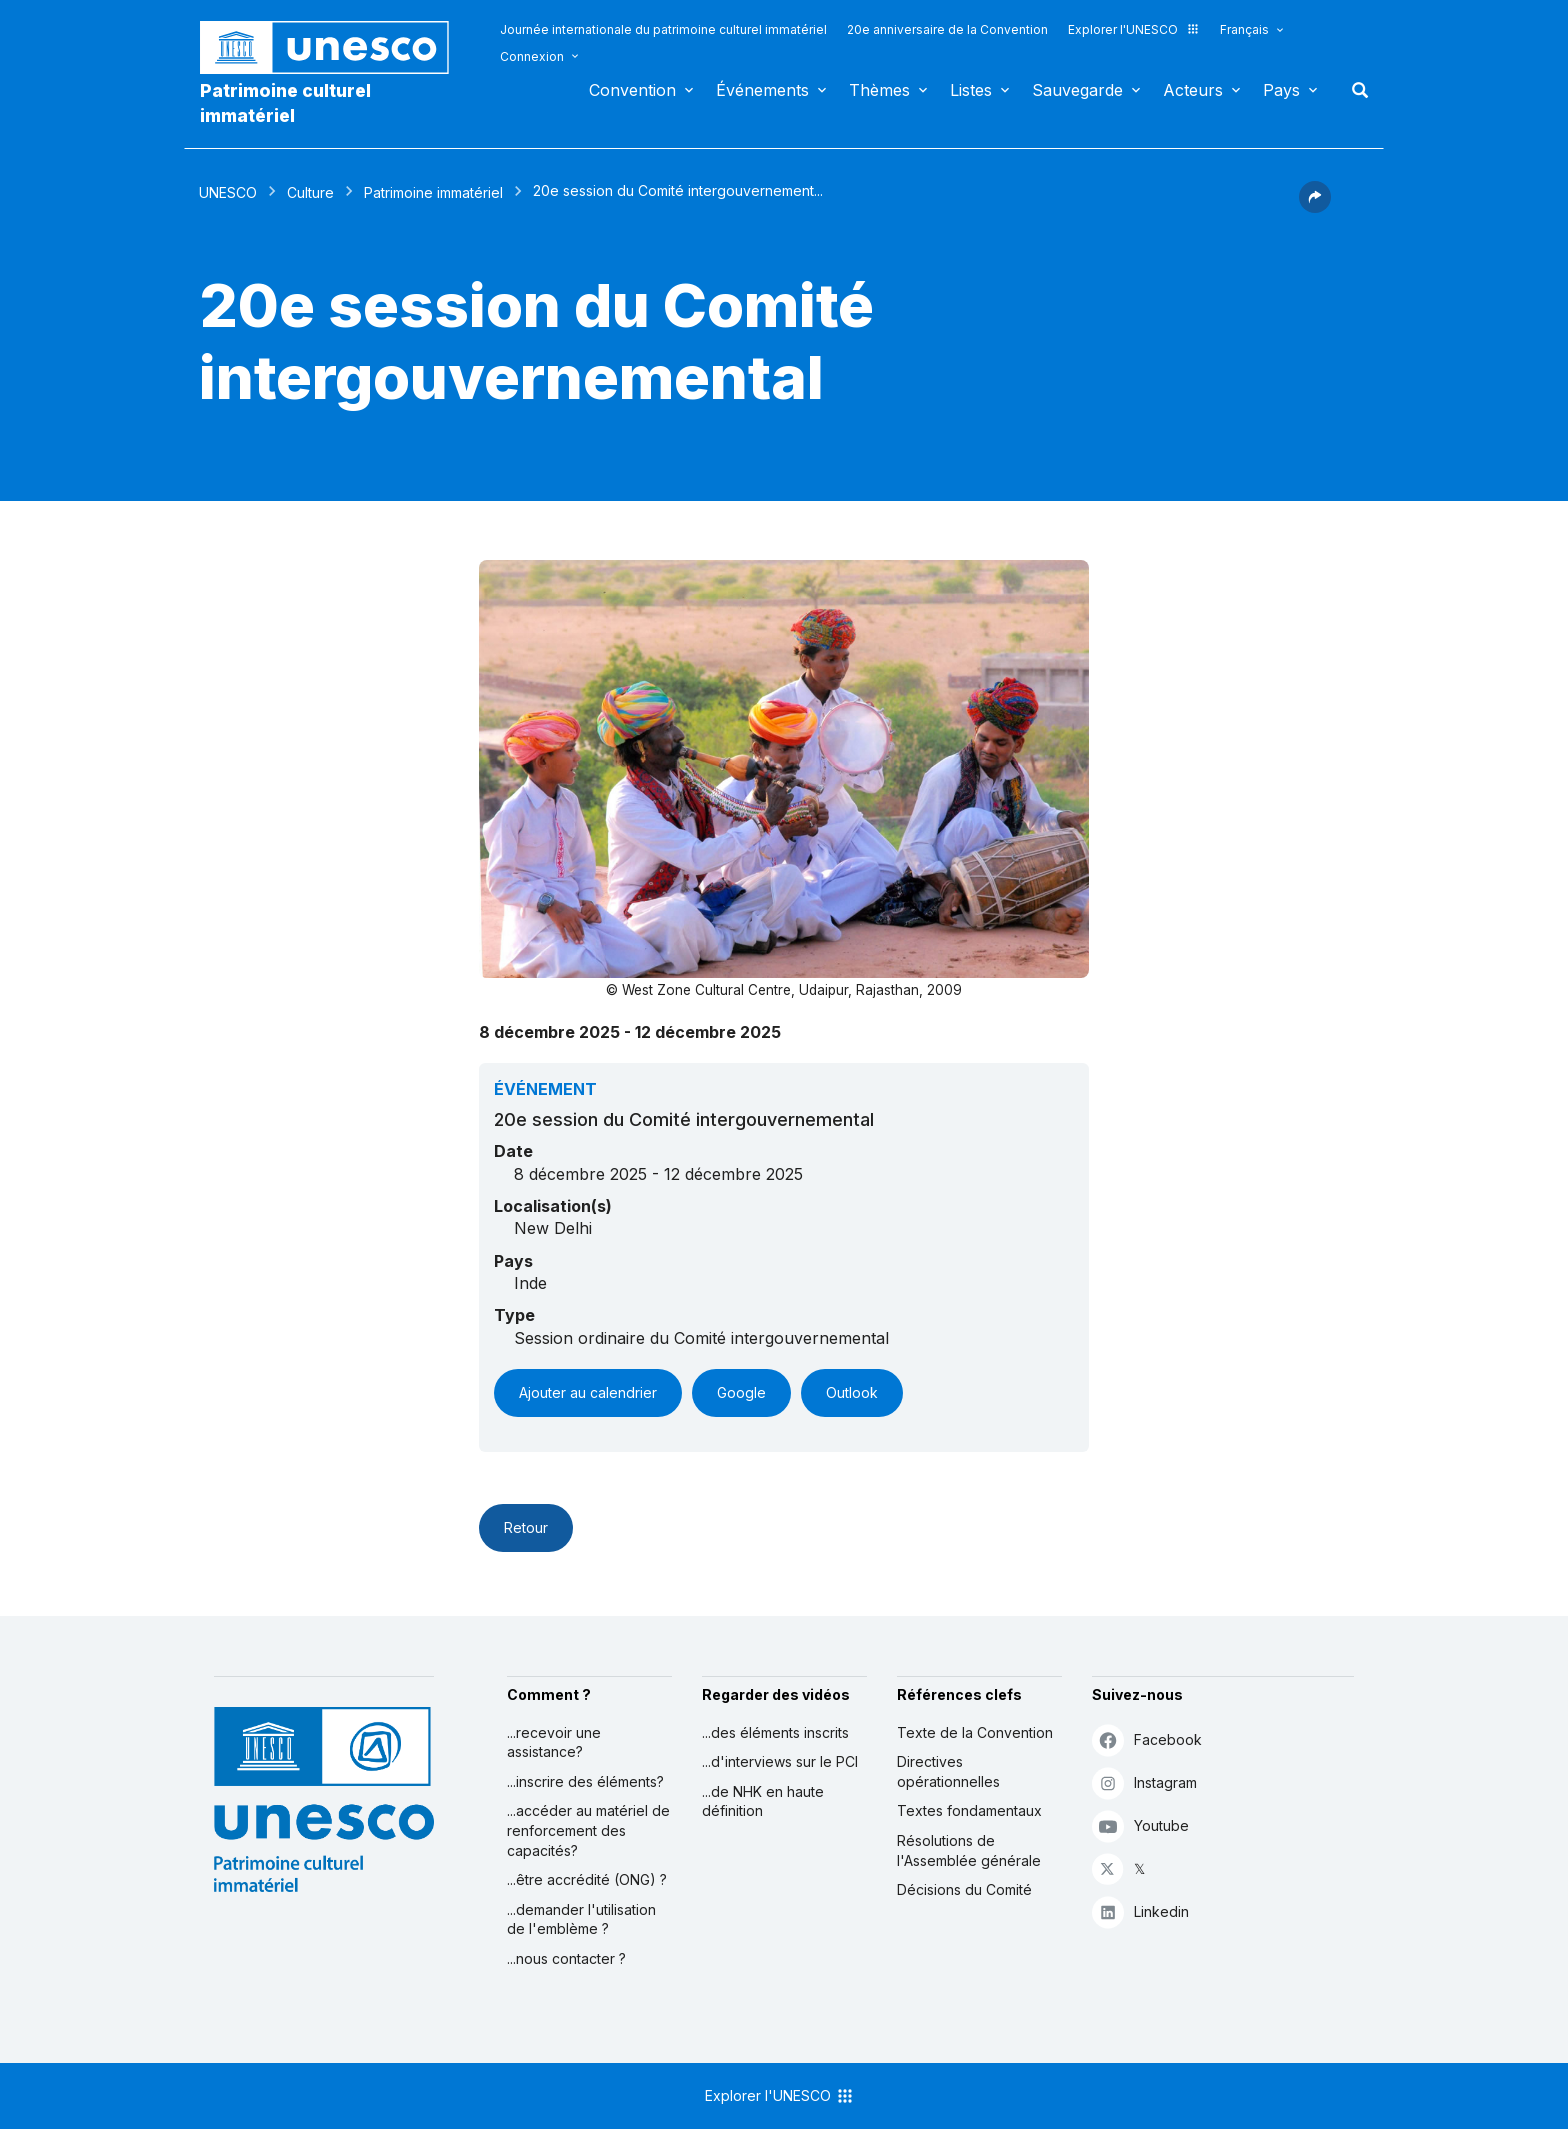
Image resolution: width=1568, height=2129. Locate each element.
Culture (310, 192)
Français (1244, 29)
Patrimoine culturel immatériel (285, 103)
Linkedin (1140, 1911)
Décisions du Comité (964, 1889)
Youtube (1140, 1825)
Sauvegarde (1077, 90)
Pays (1281, 90)
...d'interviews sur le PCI (780, 1761)
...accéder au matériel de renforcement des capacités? (588, 1830)
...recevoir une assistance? (554, 1742)
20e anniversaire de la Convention (947, 29)
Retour (526, 1527)
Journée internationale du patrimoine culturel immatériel (663, 29)
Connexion (532, 56)
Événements (762, 90)
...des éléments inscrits (775, 1732)
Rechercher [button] (1354, 90)
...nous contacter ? (566, 1958)
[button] (1315, 207)
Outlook (852, 1392)
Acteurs (1193, 90)
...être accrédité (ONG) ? (587, 1879)
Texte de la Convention (975, 1732)
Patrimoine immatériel (433, 192)
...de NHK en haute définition (763, 1801)
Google (741, 1392)
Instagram (1144, 1782)
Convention (632, 90)
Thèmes (879, 90)
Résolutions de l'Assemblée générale (969, 1850)
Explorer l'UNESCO (1134, 29)
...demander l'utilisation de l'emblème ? (581, 1919)
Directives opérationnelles (948, 1771)
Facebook (1147, 1739)
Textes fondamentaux (969, 1810)
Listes (971, 90)
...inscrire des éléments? (585, 1781)
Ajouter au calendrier (588, 1392)
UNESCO (228, 192)
